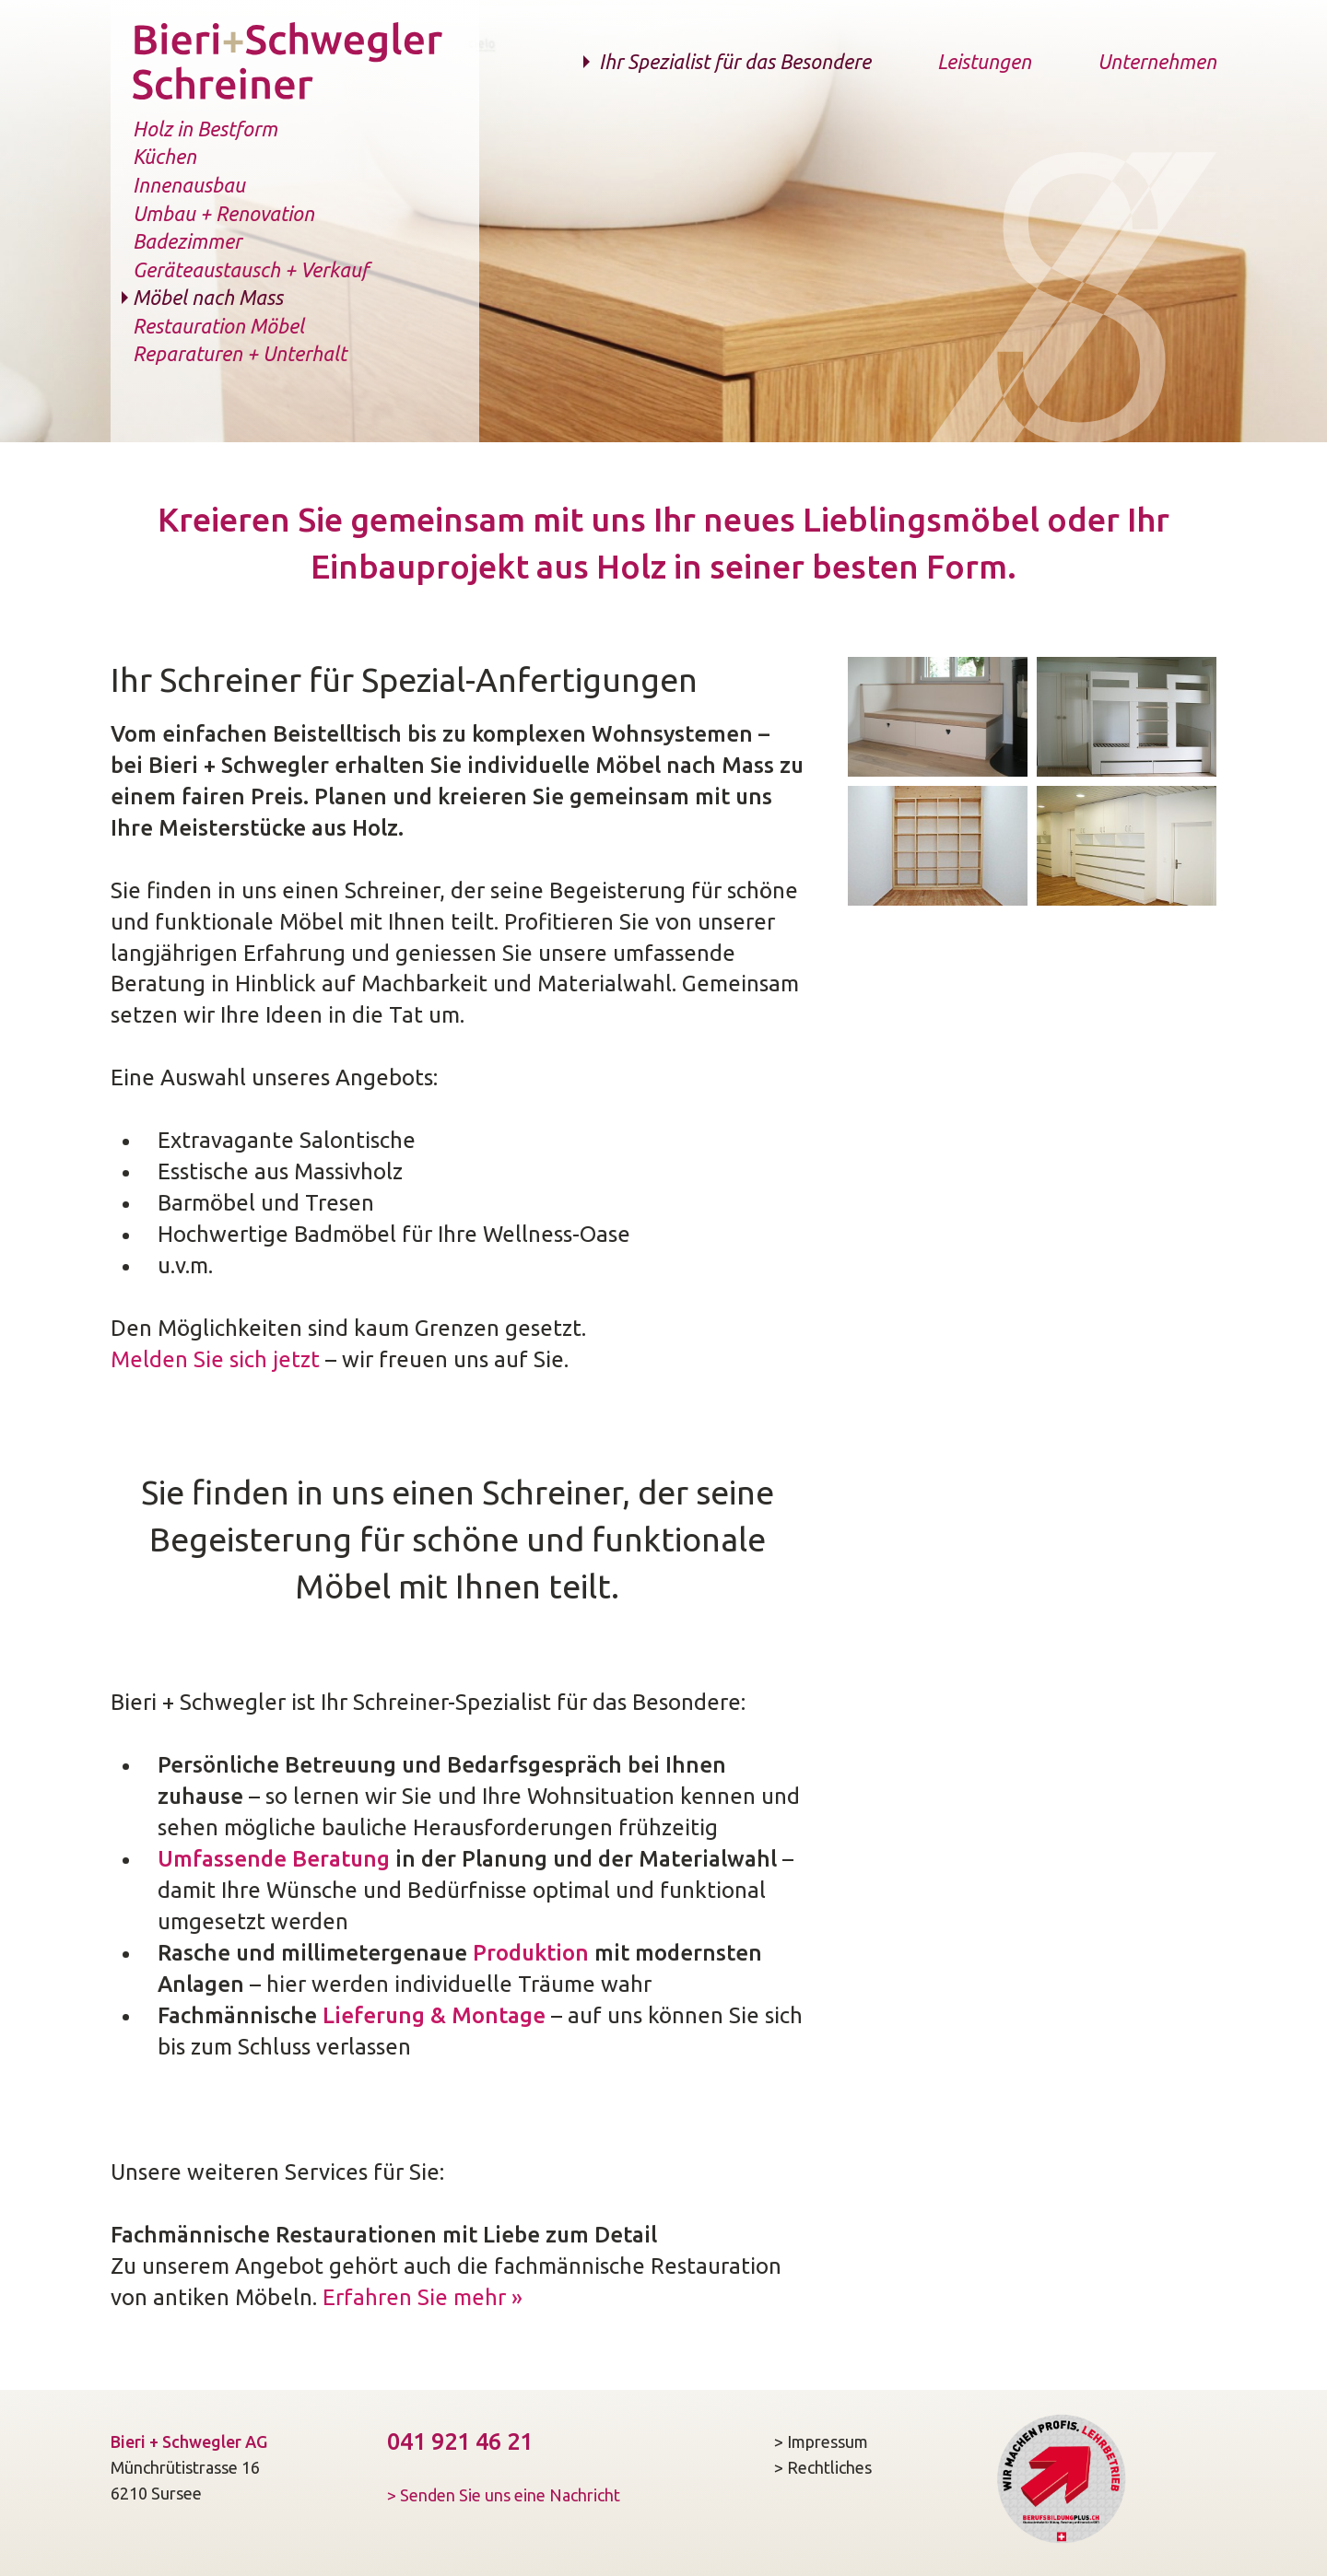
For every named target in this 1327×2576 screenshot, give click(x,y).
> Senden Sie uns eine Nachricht (503, 2495)
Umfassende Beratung (274, 1858)
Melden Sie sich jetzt (215, 1359)
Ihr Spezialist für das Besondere (735, 62)
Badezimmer (187, 241)
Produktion (531, 1952)
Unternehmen (1157, 62)
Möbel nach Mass (208, 298)
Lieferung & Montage (434, 2015)
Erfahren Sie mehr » (423, 2297)
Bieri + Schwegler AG (189, 2441)
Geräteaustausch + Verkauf (251, 270)
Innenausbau (189, 185)
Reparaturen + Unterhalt (239, 354)
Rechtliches (829, 2467)
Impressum (827, 2441)
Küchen (164, 157)
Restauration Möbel (218, 326)
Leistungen (984, 62)
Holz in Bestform (205, 129)
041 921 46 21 (460, 2441)
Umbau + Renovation (223, 214)
